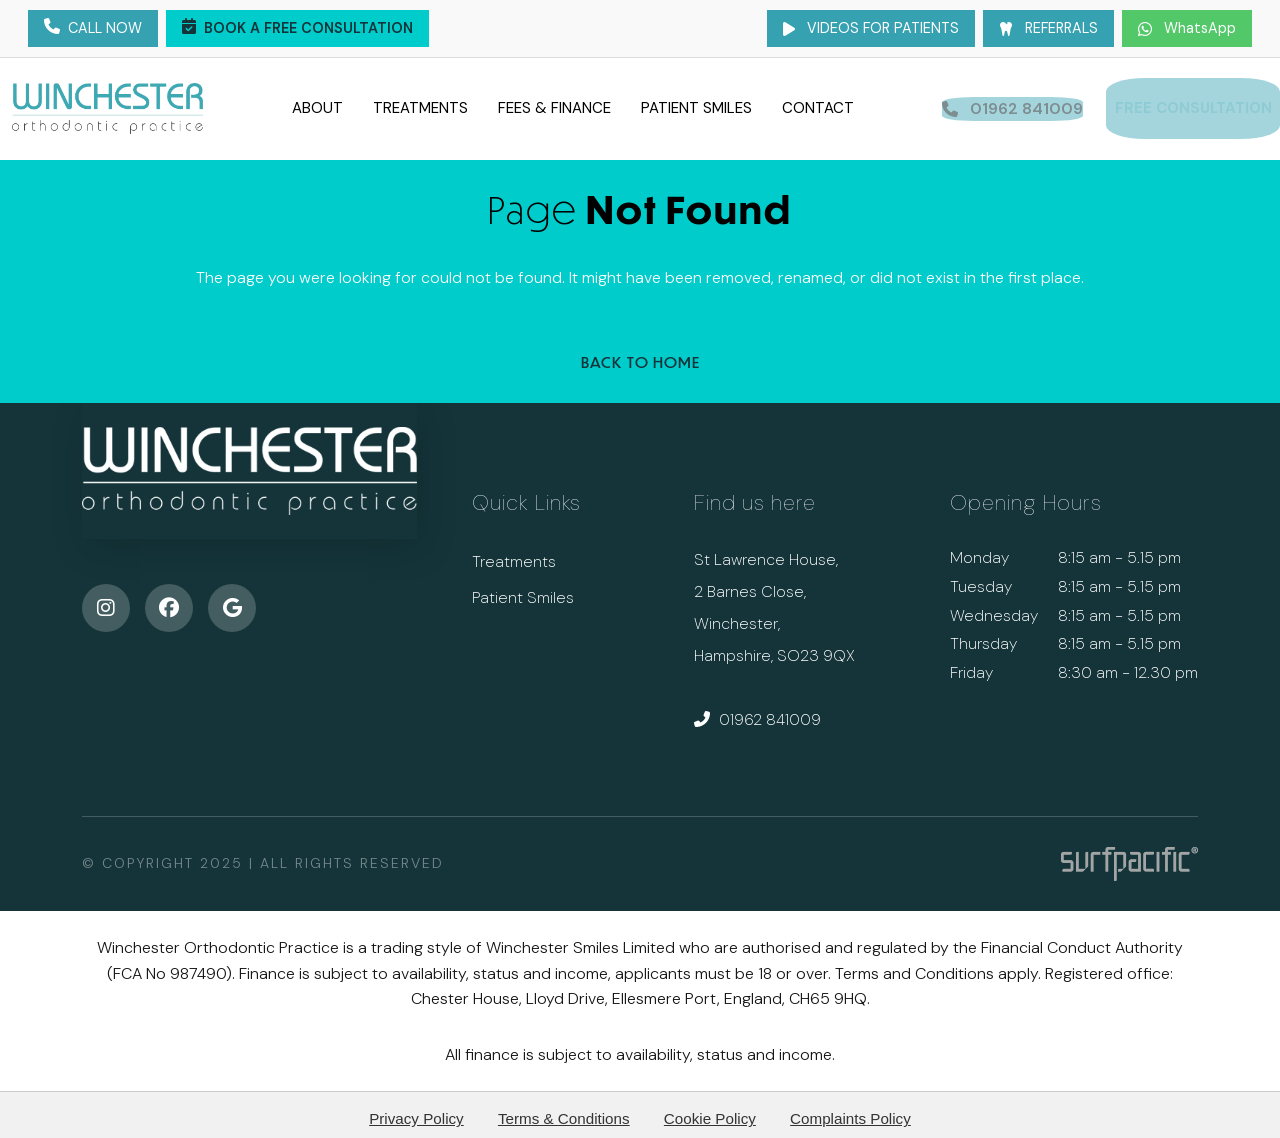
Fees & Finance (548, 104)
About (311, 104)
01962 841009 (757, 710)
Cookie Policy (710, 1109)
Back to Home (640, 353)
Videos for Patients (871, 28)
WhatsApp (1187, 28)
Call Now (93, 29)
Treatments (414, 104)
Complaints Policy (850, 1109)
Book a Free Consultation (297, 29)
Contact (812, 104)
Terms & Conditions (564, 1109)
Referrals (1048, 28)
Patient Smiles (690, 104)
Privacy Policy (416, 1109)
